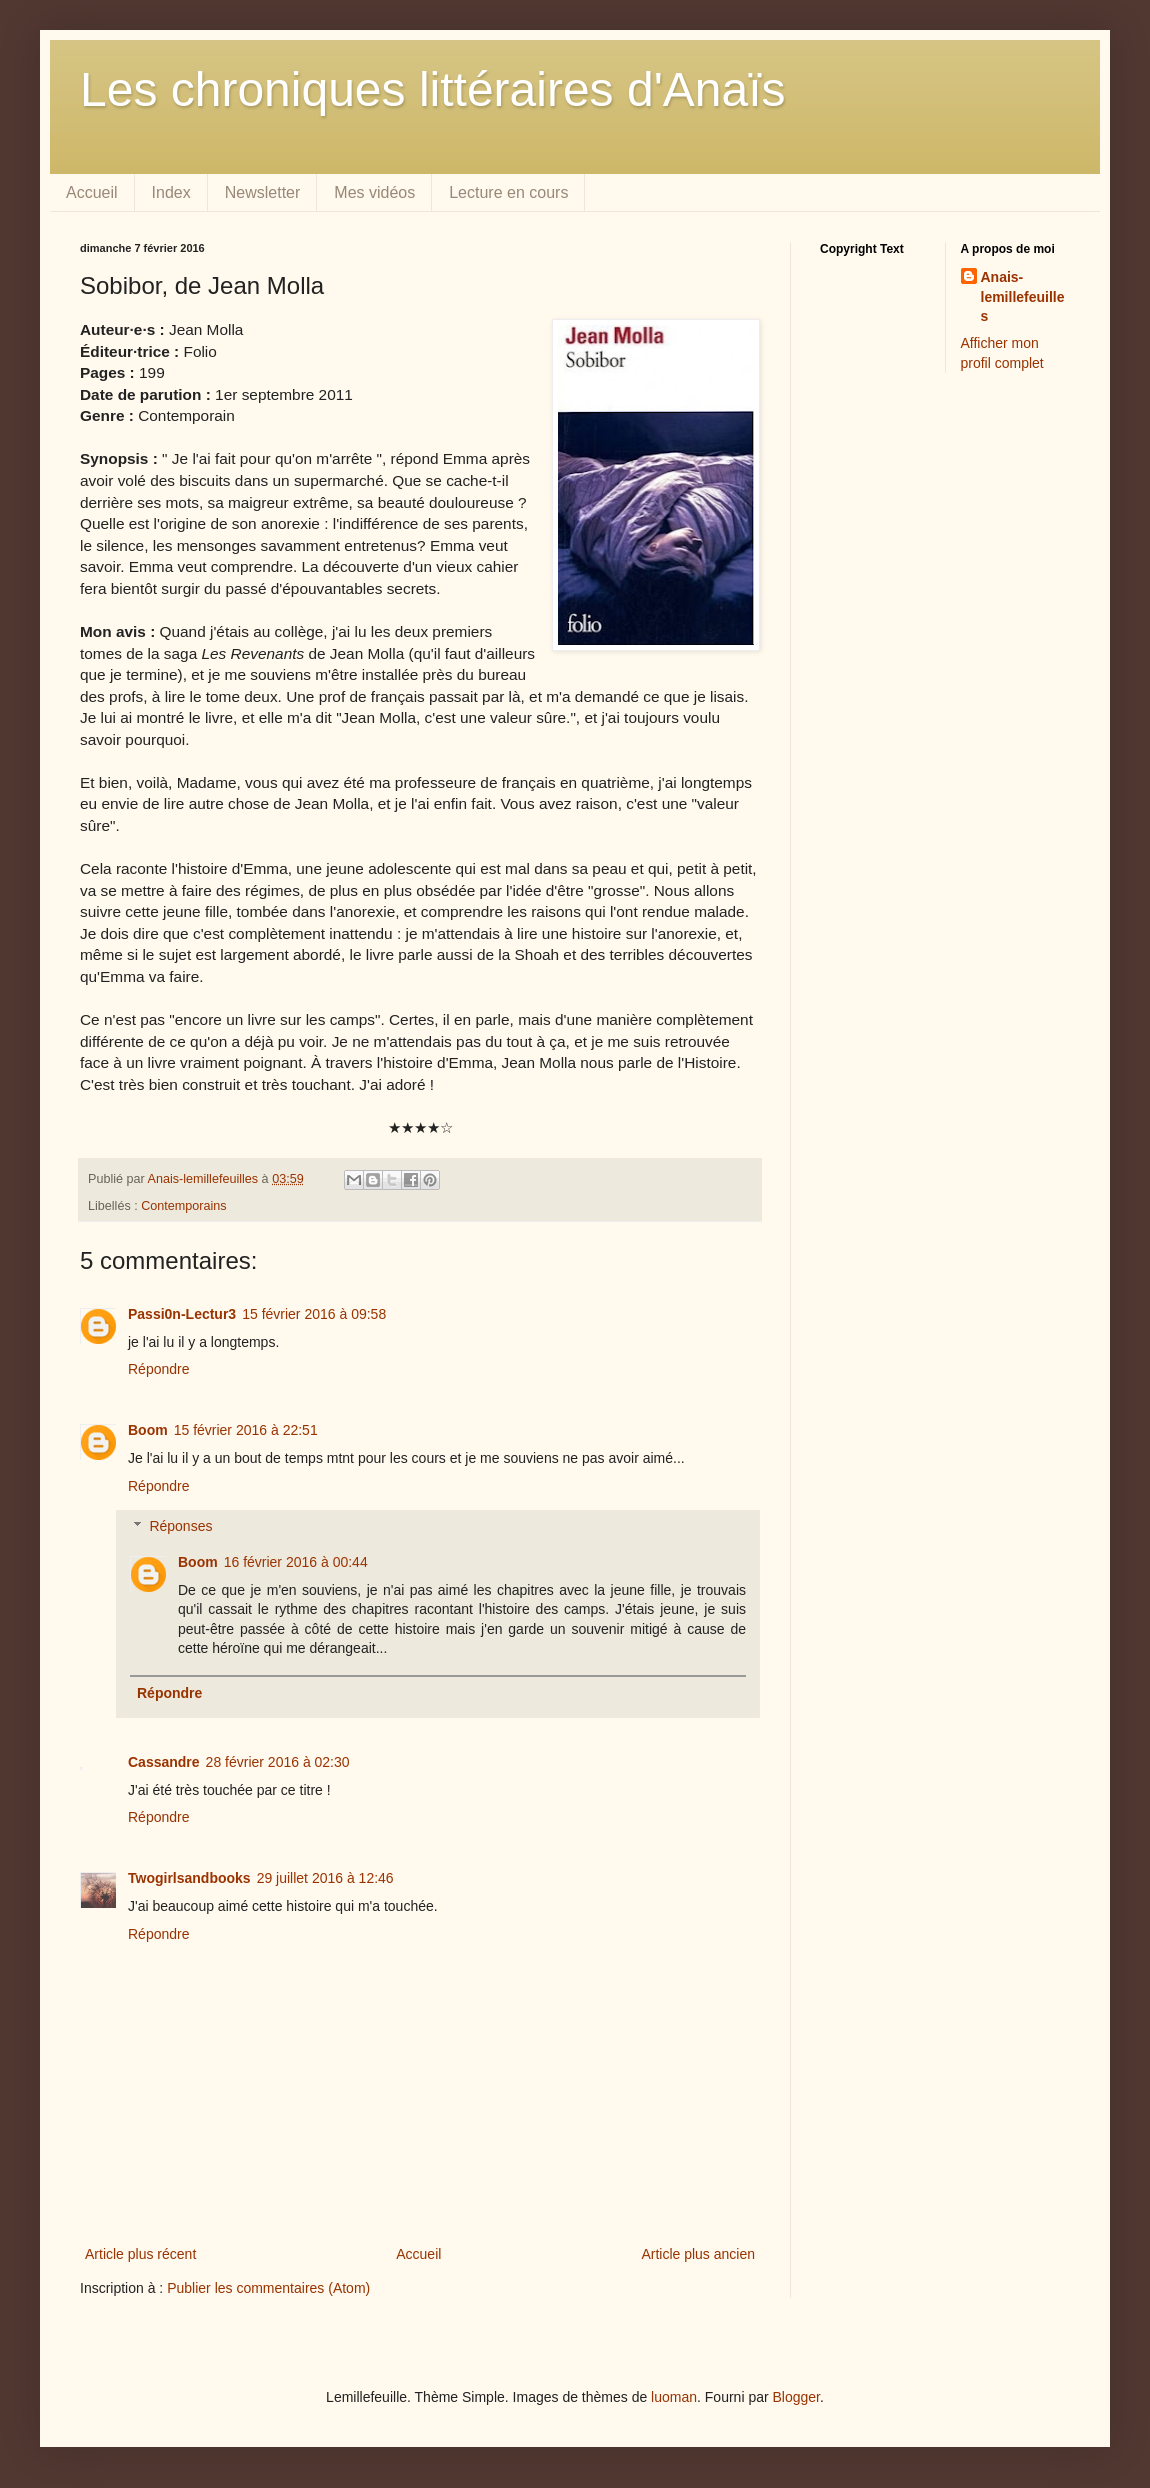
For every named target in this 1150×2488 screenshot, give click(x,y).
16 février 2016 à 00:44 (296, 1562)
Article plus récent (140, 2254)
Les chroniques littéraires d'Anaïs (433, 89)
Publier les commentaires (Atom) (268, 2288)
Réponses (180, 1526)
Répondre (159, 1369)
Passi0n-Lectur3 (182, 1314)
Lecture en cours (508, 192)
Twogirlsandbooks (189, 1878)
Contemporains (183, 1206)
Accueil (92, 192)
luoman (674, 2397)
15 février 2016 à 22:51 (246, 1430)
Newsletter (263, 192)
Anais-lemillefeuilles (1023, 296)
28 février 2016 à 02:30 (278, 1762)
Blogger (796, 2397)
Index (171, 192)
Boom (148, 1430)
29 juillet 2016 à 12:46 (325, 1878)
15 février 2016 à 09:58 (314, 1314)
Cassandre (164, 1762)
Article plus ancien (698, 2254)
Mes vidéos (374, 192)
